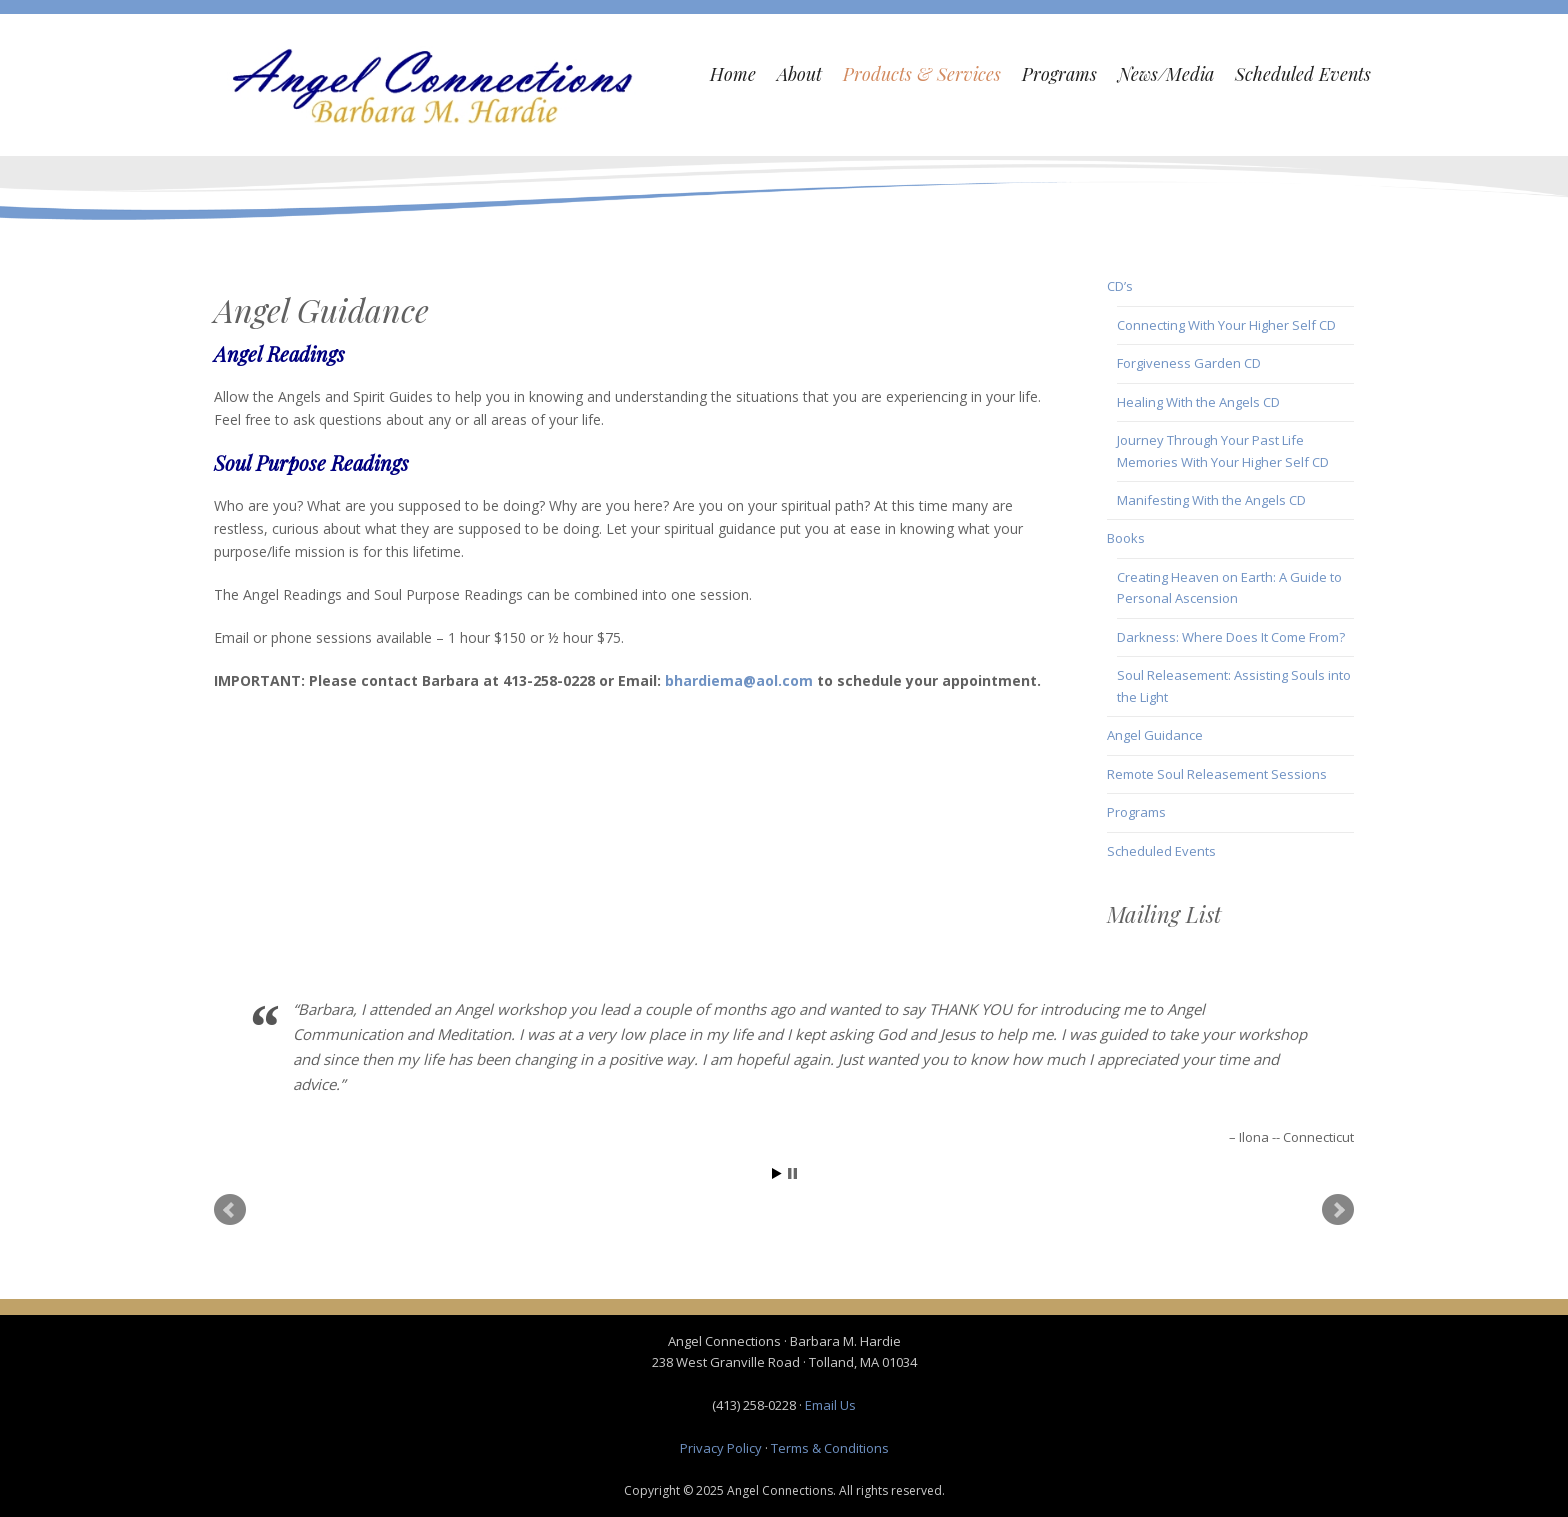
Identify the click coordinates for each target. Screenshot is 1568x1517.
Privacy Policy (721, 1448)
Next (1338, 1210)
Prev (230, 1210)
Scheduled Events (1303, 74)
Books (1126, 538)
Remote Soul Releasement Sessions (1217, 774)
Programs (1059, 74)
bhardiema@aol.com (739, 680)
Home (733, 74)
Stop (792, 1173)
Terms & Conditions (830, 1448)
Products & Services (922, 74)
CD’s (1120, 286)
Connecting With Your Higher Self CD (1226, 325)
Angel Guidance (1155, 735)
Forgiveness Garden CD (1189, 363)
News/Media (1166, 74)
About (799, 74)
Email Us (830, 1405)
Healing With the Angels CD (1198, 402)
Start (777, 1173)
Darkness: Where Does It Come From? (1231, 637)
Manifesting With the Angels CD (1211, 500)
